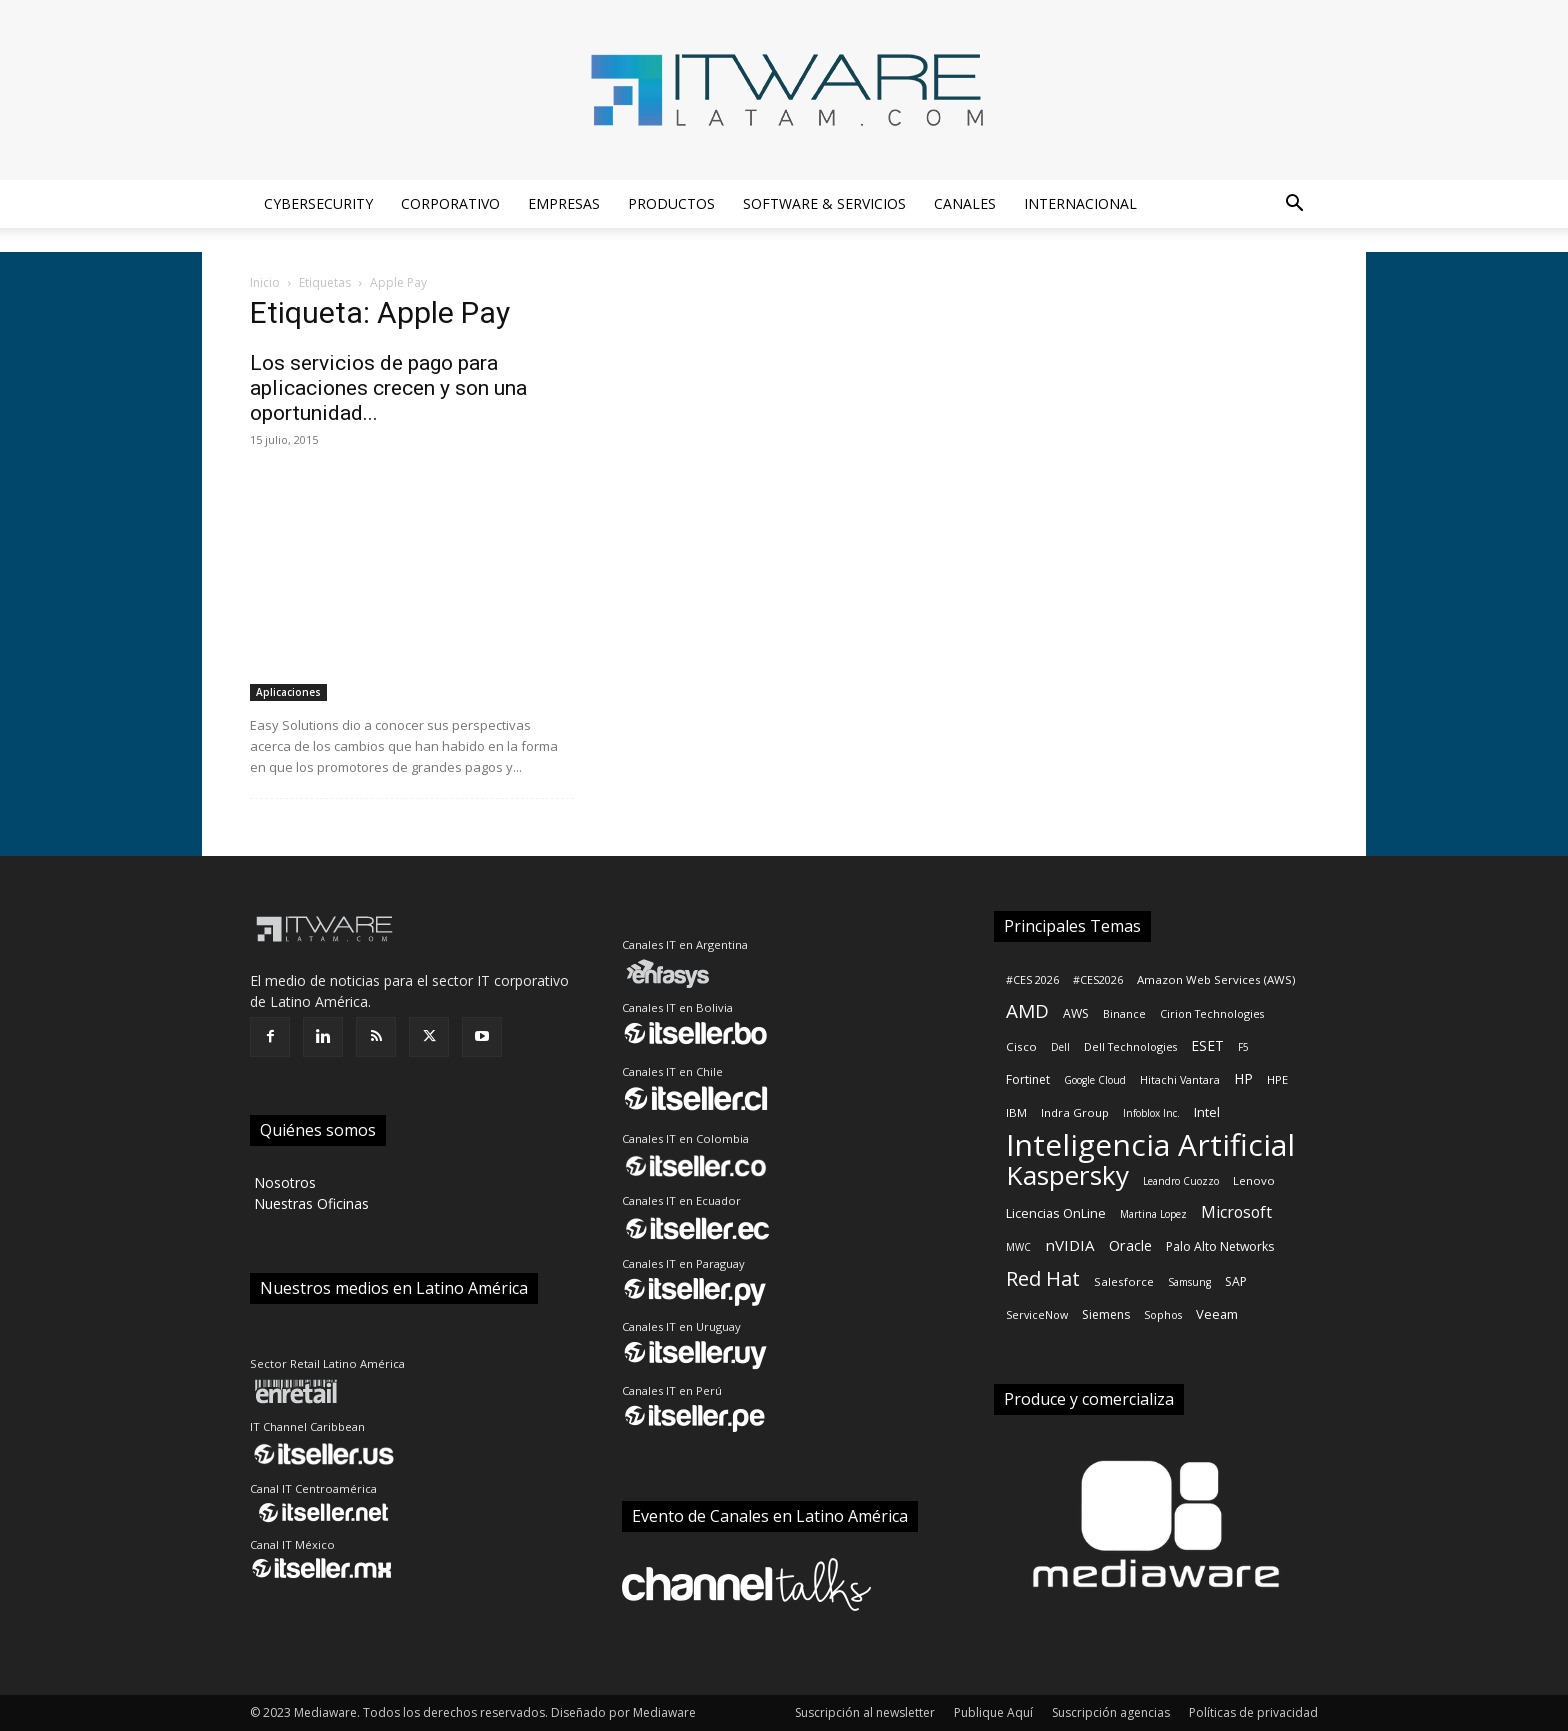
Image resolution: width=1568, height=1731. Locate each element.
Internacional (1080, 203)
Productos (671, 203)
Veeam (1217, 1314)
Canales (965, 203)
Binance (1124, 1014)
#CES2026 (1098, 980)
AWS (1076, 1013)
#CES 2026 (1032, 980)
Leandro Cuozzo (1181, 1181)
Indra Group (1075, 1112)
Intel (1207, 1112)
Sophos (1163, 1315)
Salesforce (1124, 1281)
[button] (1294, 205)
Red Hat (1043, 1278)
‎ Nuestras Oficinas (309, 1203)
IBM (1016, 1112)
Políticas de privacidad (1253, 1712)
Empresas (564, 203)
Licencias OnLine (1056, 1213)
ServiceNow (1037, 1315)
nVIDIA (1070, 1245)
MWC (1018, 1247)
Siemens (1106, 1314)
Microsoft (1236, 1212)
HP (1243, 1078)
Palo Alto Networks (1220, 1246)
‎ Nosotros (283, 1182)
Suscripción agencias (1111, 1712)
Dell (1060, 1047)
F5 (1243, 1047)
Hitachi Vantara (1180, 1080)
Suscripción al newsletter (865, 1712)
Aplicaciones (288, 692)
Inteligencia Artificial (1150, 1144)
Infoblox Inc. (1151, 1113)
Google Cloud (1095, 1080)
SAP (1236, 1281)
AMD (1027, 1011)
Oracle (1130, 1245)
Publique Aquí (993, 1712)
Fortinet (1028, 1079)
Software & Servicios (824, 203)
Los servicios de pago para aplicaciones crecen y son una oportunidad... (388, 388)
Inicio (265, 282)
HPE (1277, 1079)
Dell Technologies (1130, 1047)
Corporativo (450, 203)
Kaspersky (1067, 1175)
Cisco (1021, 1046)
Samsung (1189, 1282)
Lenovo (1254, 1180)
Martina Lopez (1153, 1214)
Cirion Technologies (1212, 1014)
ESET (1207, 1045)
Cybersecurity (318, 203)
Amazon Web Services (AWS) (1216, 979)
